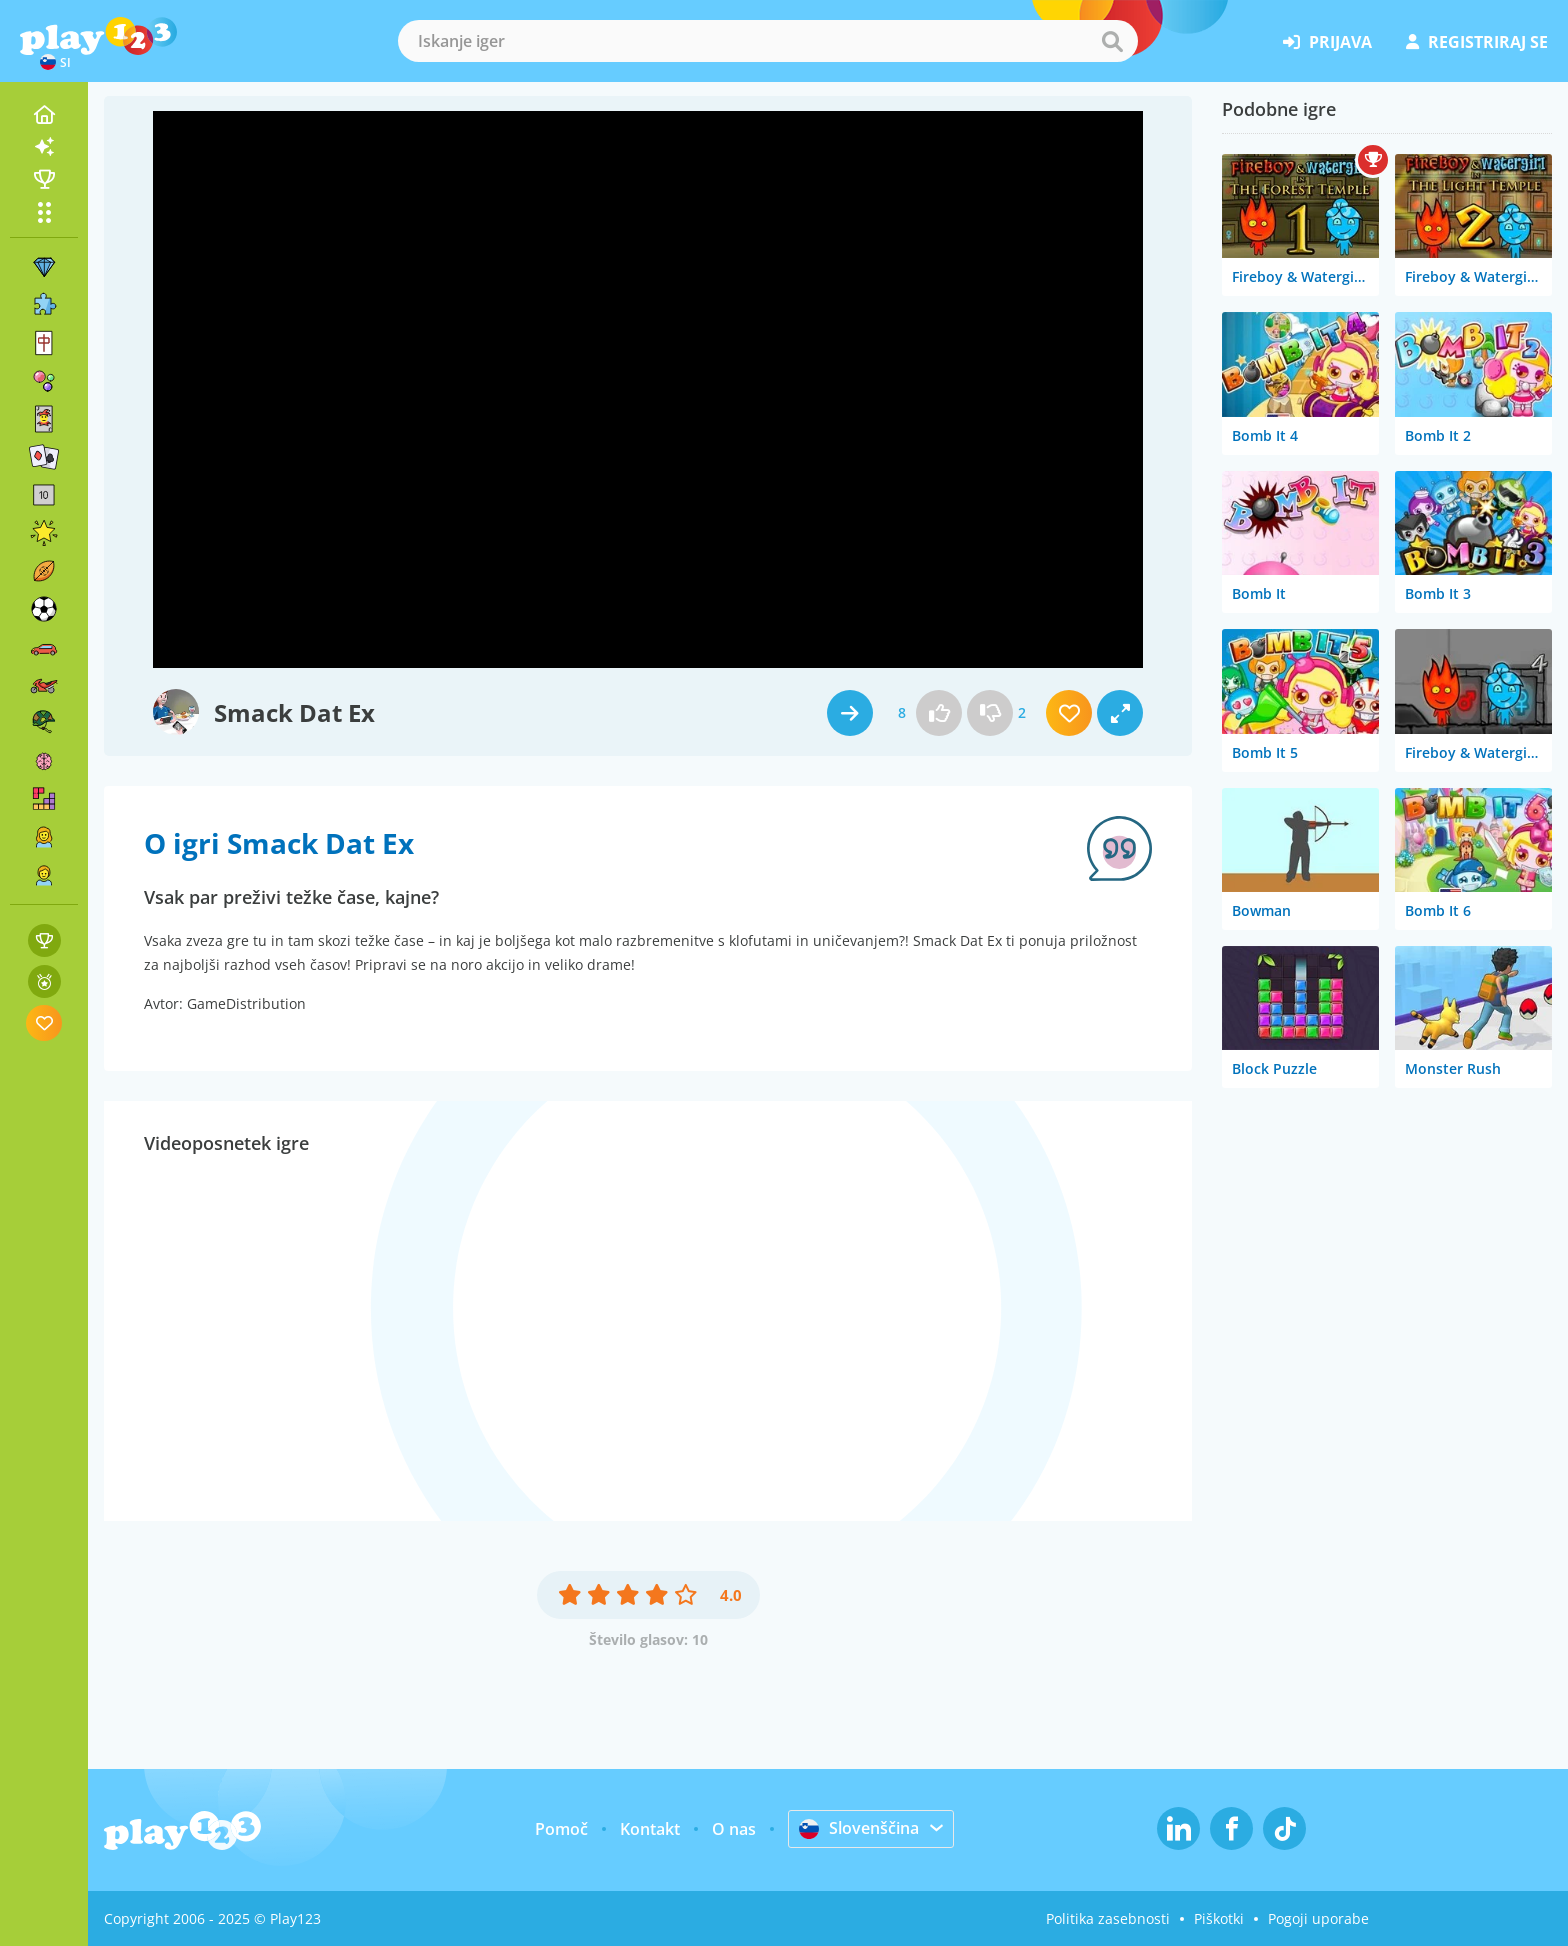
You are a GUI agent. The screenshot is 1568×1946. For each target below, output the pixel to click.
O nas (734, 1829)
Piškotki (1219, 1918)
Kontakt (650, 1829)
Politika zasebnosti (1108, 1918)
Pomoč (561, 1829)
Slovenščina (859, 1828)
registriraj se (1477, 42)
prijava (1327, 42)
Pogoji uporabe (1318, 1918)
